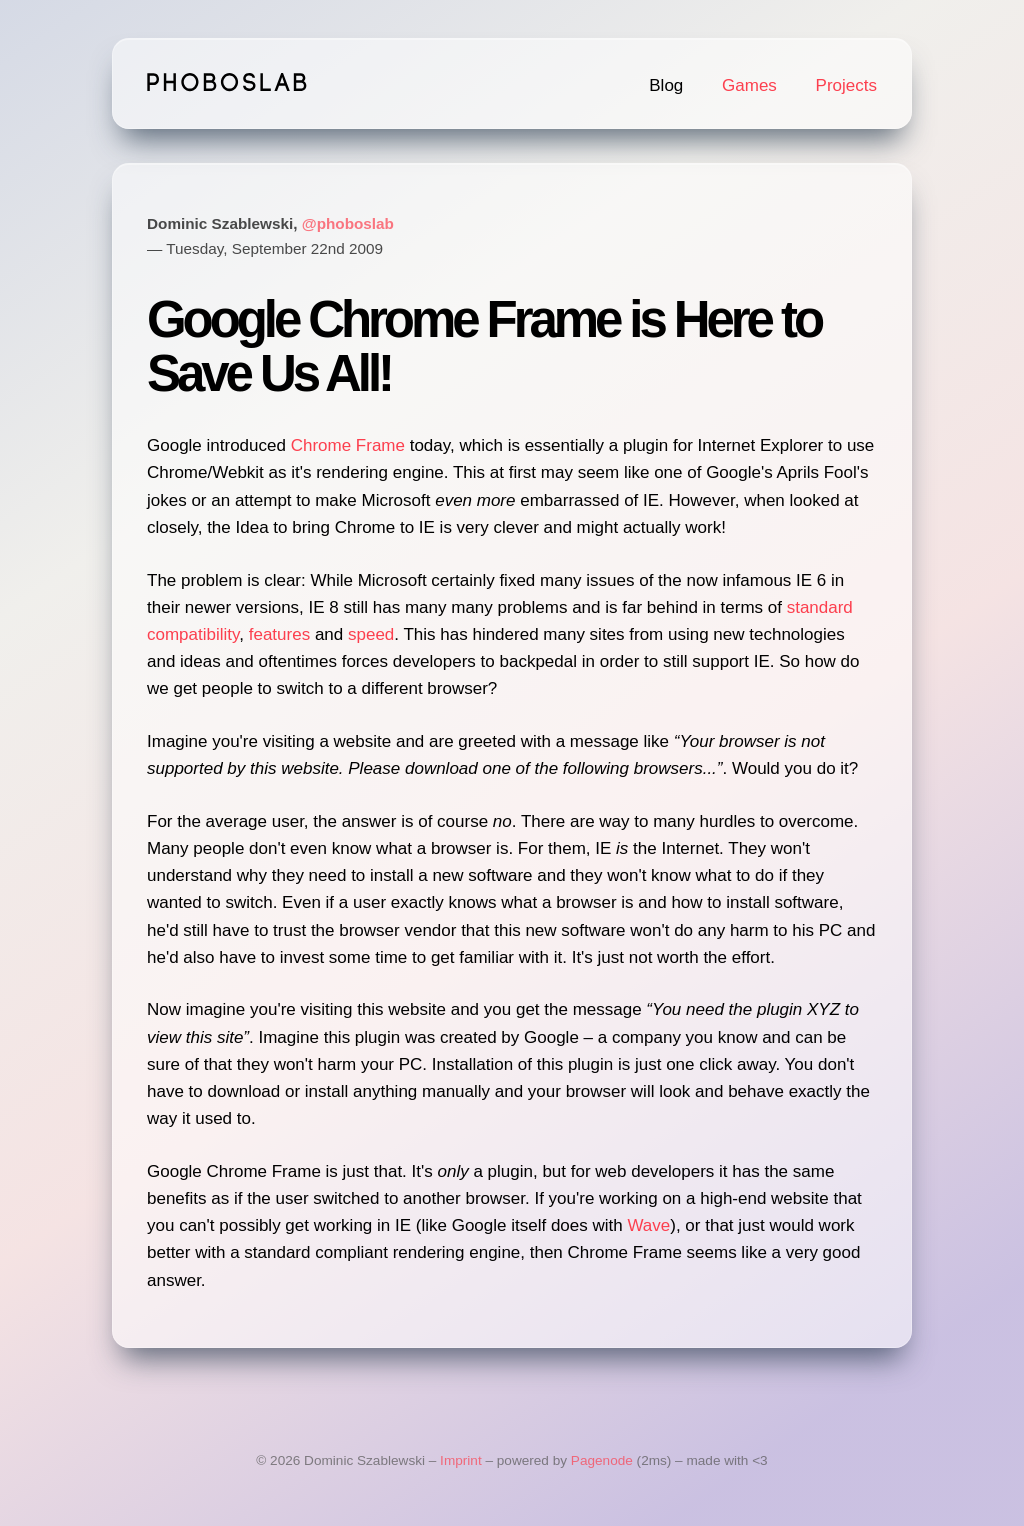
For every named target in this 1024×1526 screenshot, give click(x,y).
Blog (666, 85)
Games (749, 85)
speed (371, 634)
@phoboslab (348, 223)
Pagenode (602, 1460)
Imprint (461, 1460)
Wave (648, 1225)
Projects (846, 85)
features (279, 634)
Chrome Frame (348, 445)
